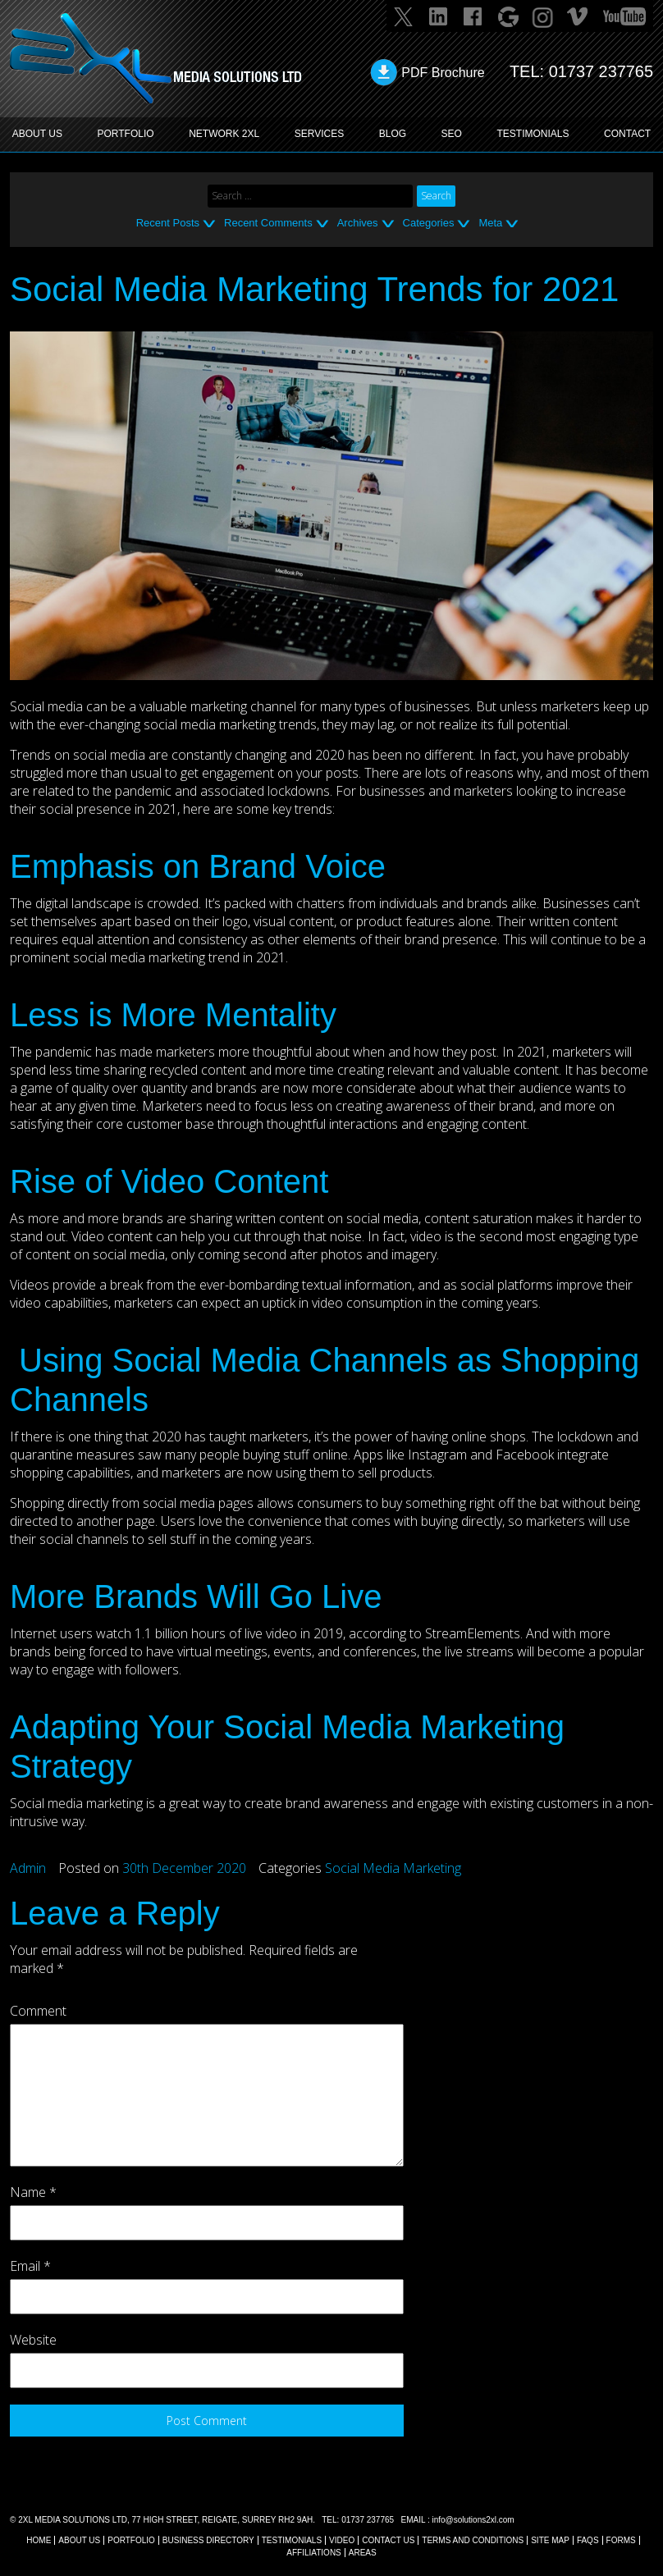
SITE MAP (550, 2540)
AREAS (363, 2552)
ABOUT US (37, 133)
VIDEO (341, 2540)
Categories (429, 223)
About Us (79, 2540)
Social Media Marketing (393, 1868)
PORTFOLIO (126, 133)
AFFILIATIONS (313, 2552)
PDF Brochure (442, 73)
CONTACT (627, 133)
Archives (357, 223)
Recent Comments (268, 223)
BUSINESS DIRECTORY (208, 2540)
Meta (490, 223)
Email (30, 2266)
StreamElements (471, 1633)
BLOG (392, 133)
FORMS (621, 2540)
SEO (451, 133)
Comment (38, 2011)
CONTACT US (388, 2540)
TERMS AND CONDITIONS (473, 2540)
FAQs (588, 2540)
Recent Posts (167, 223)
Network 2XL (224, 133)
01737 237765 (600, 71)
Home (38, 2540)
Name (33, 2192)
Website (33, 2340)
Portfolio (131, 2540)
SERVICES (319, 133)
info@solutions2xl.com (473, 2519)
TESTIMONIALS (532, 133)
